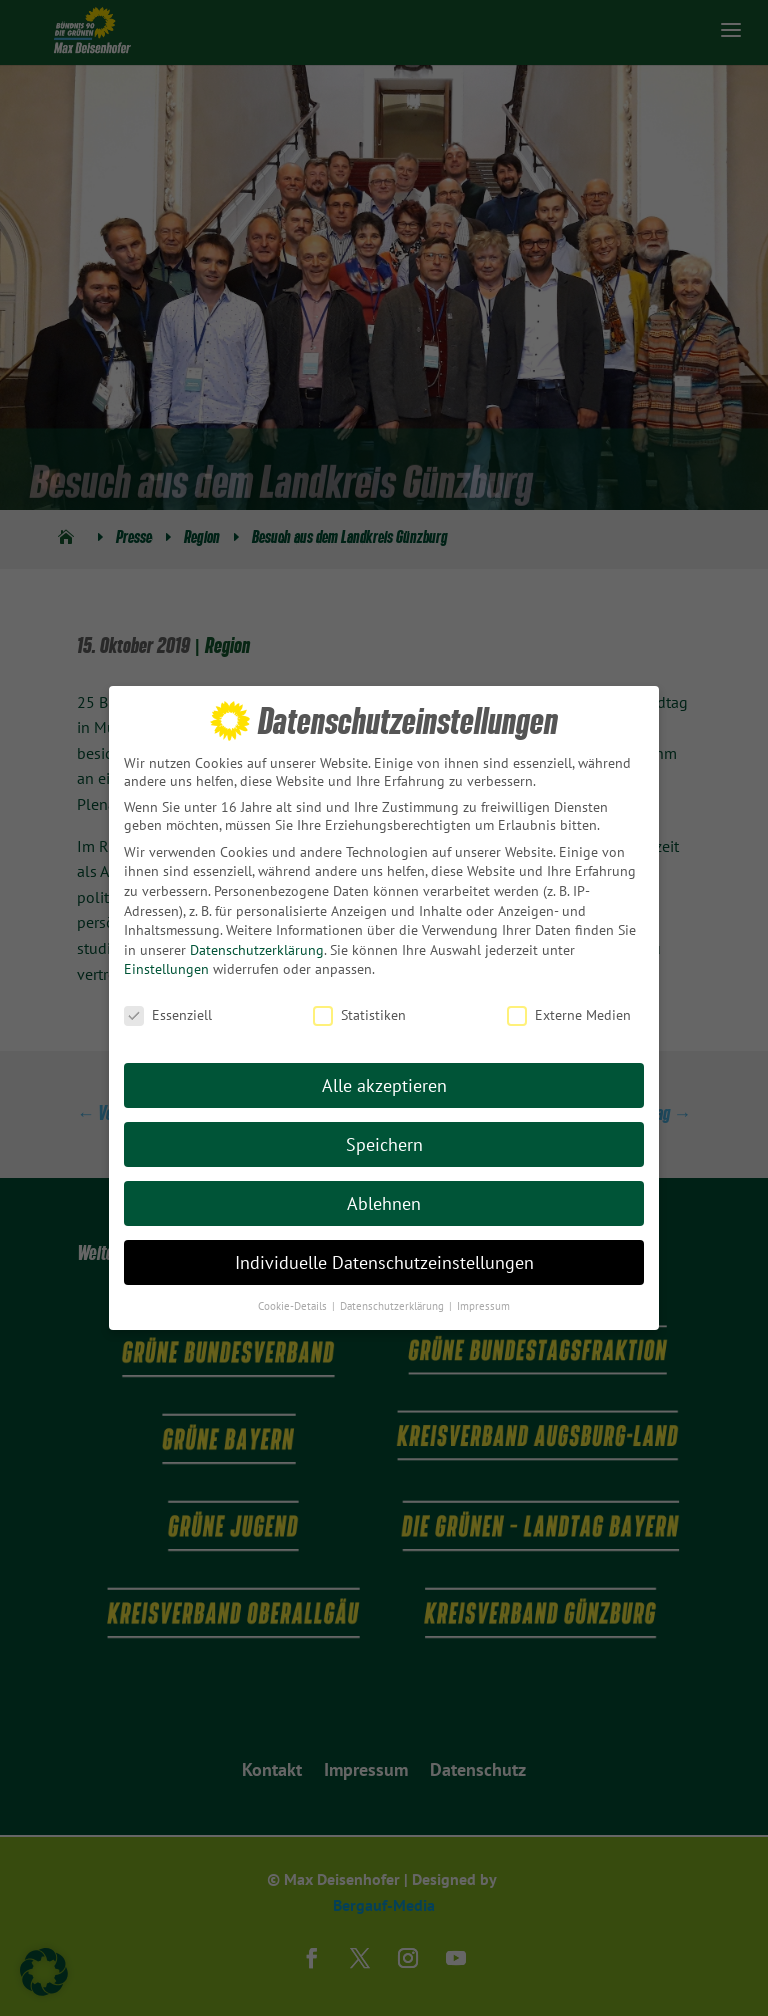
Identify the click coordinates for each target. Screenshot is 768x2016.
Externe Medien (569, 1015)
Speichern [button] (384, 1144)
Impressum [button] (483, 1305)
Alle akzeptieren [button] (384, 1085)
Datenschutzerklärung (257, 950)
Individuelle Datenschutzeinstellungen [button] (384, 1262)
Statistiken (359, 1015)
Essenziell (168, 1015)
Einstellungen (166, 969)
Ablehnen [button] (384, 1203)
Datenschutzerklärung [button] (393, 1305)
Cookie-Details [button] (294, 1305)
